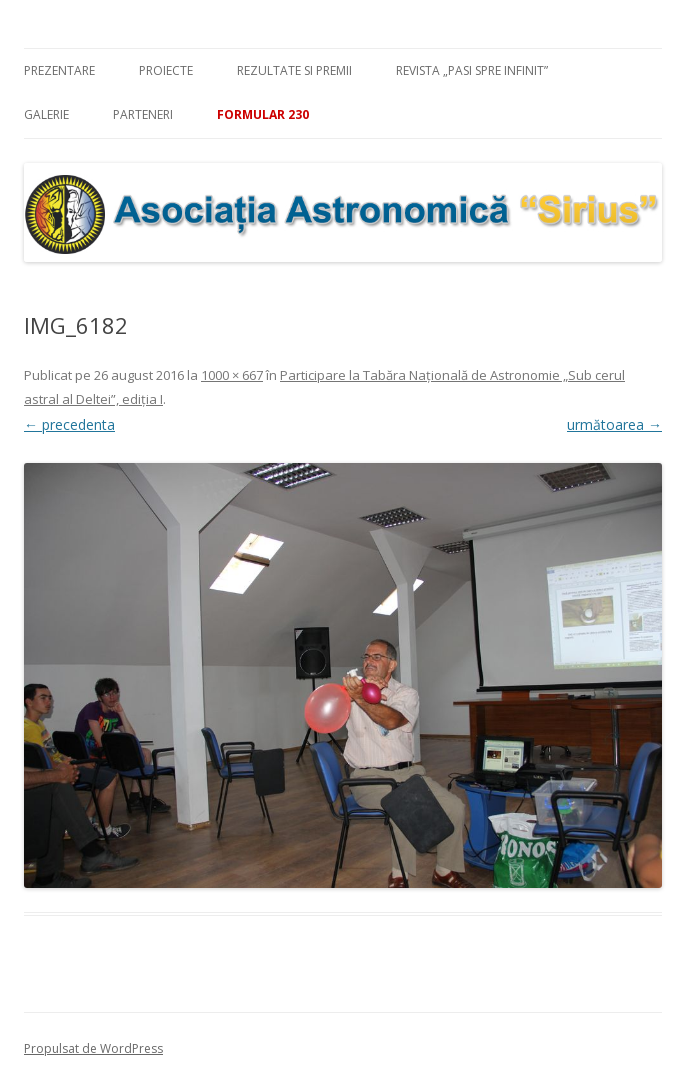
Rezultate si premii (294, 70)
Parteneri (143, 114)
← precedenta (69, 424)
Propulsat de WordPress (93, 1048)
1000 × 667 (232, 375)
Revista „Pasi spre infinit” (472, 70)
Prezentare (59, 70)
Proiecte (166, 70)
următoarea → (614, 424)
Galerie (46, 114)
